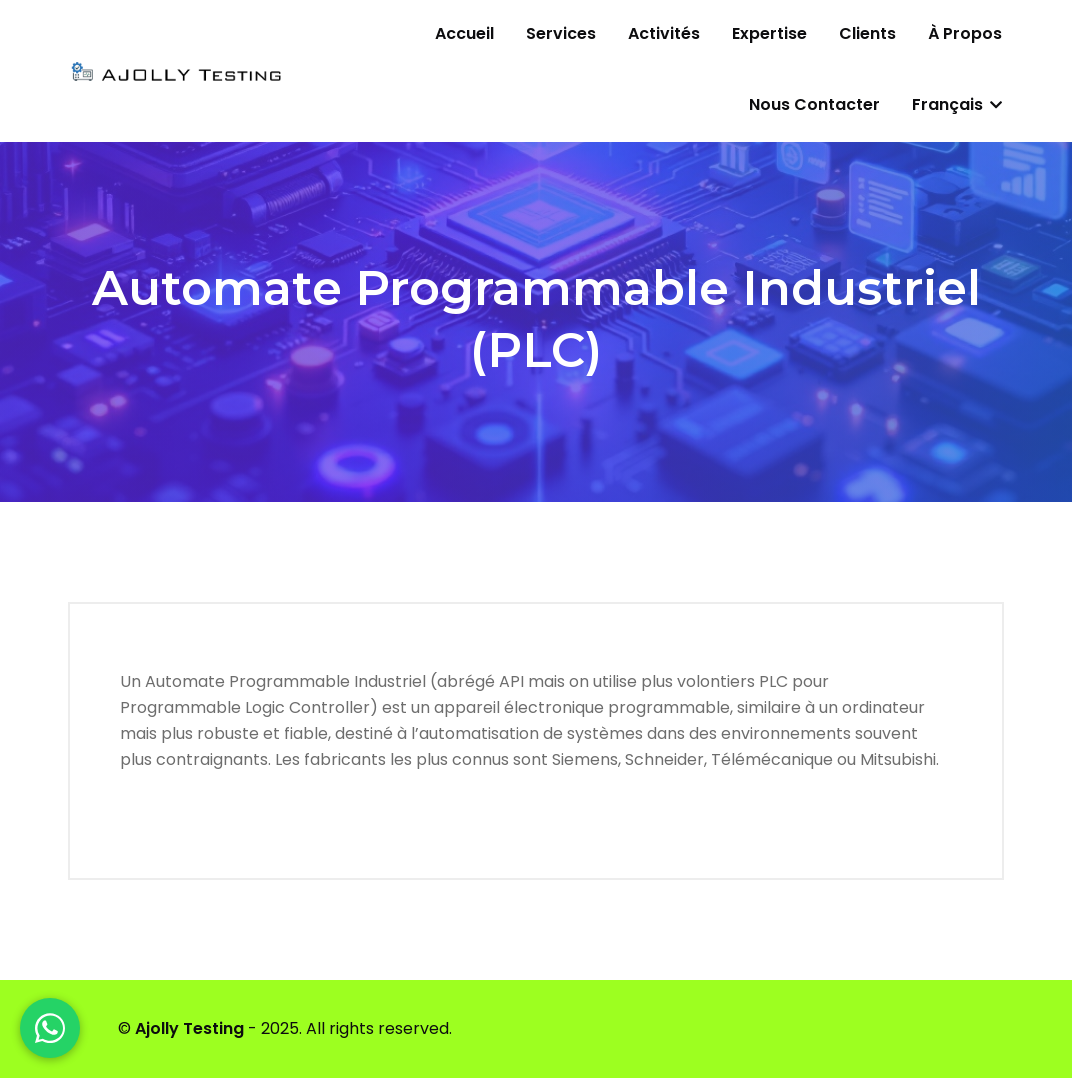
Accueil (464, 33)
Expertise (769, 33)
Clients (867, 33)
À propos (965, 33)
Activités (664, 33)
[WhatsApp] (50, 1028)
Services (561, 33)
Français (957, 104)
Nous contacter (814, 104)
